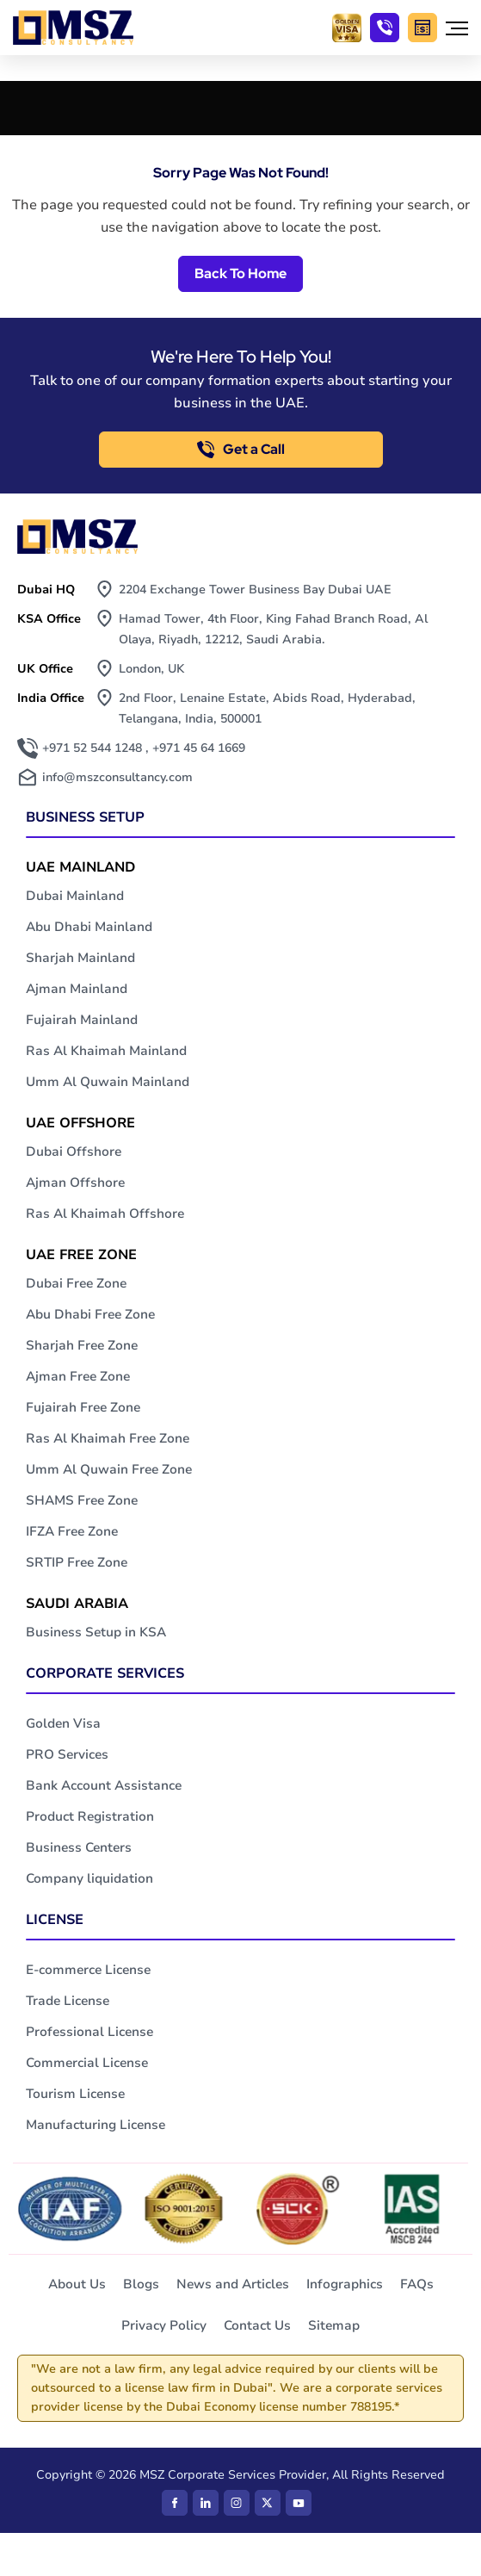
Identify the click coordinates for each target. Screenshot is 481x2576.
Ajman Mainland (76, 988)
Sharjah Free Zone (82, 1345)
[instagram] (237, 2503)
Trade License (67, 2000)
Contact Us (257, 2325)
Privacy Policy (164, 2325)
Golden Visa (63, 1723)
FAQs (417, 2284)
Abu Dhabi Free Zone (90, 1314)
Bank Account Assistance (104, 1785)
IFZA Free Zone (72, 1531)
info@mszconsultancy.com (117, 777)
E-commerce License (88, 1969)
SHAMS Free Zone (82, 1500)
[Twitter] (268, 2503)
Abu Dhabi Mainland (89, 926)
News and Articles (232, 2284)
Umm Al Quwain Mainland (107, 1081)
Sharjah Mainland (80, 957)
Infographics (344, 2284)
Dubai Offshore (73, 1151)
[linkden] (206, 2503)
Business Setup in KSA (96, 1632)
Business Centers (79, 1847)
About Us (77, 2284)
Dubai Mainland (75, 895)
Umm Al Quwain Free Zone (109, 1469)
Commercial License (87, 2062)
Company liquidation (89, 1878)
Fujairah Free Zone (83, 1407)
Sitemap (334, 2325)
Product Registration (90, 1816)
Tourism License (75, 2093)
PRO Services (67, 1754)
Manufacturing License (95, 2124)
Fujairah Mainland (82, 1019)
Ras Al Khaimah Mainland (106, 1050)
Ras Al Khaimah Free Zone (107, 1438)
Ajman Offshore (75, 1182)
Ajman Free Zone (78, 1376)
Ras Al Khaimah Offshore (105, 1213)
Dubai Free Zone (76, 1283)
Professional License (89, 2031)
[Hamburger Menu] (457, 27)
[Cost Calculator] (422, 28)
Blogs (141, 2284)
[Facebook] (175, 2503)
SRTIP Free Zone (76, 1562)
